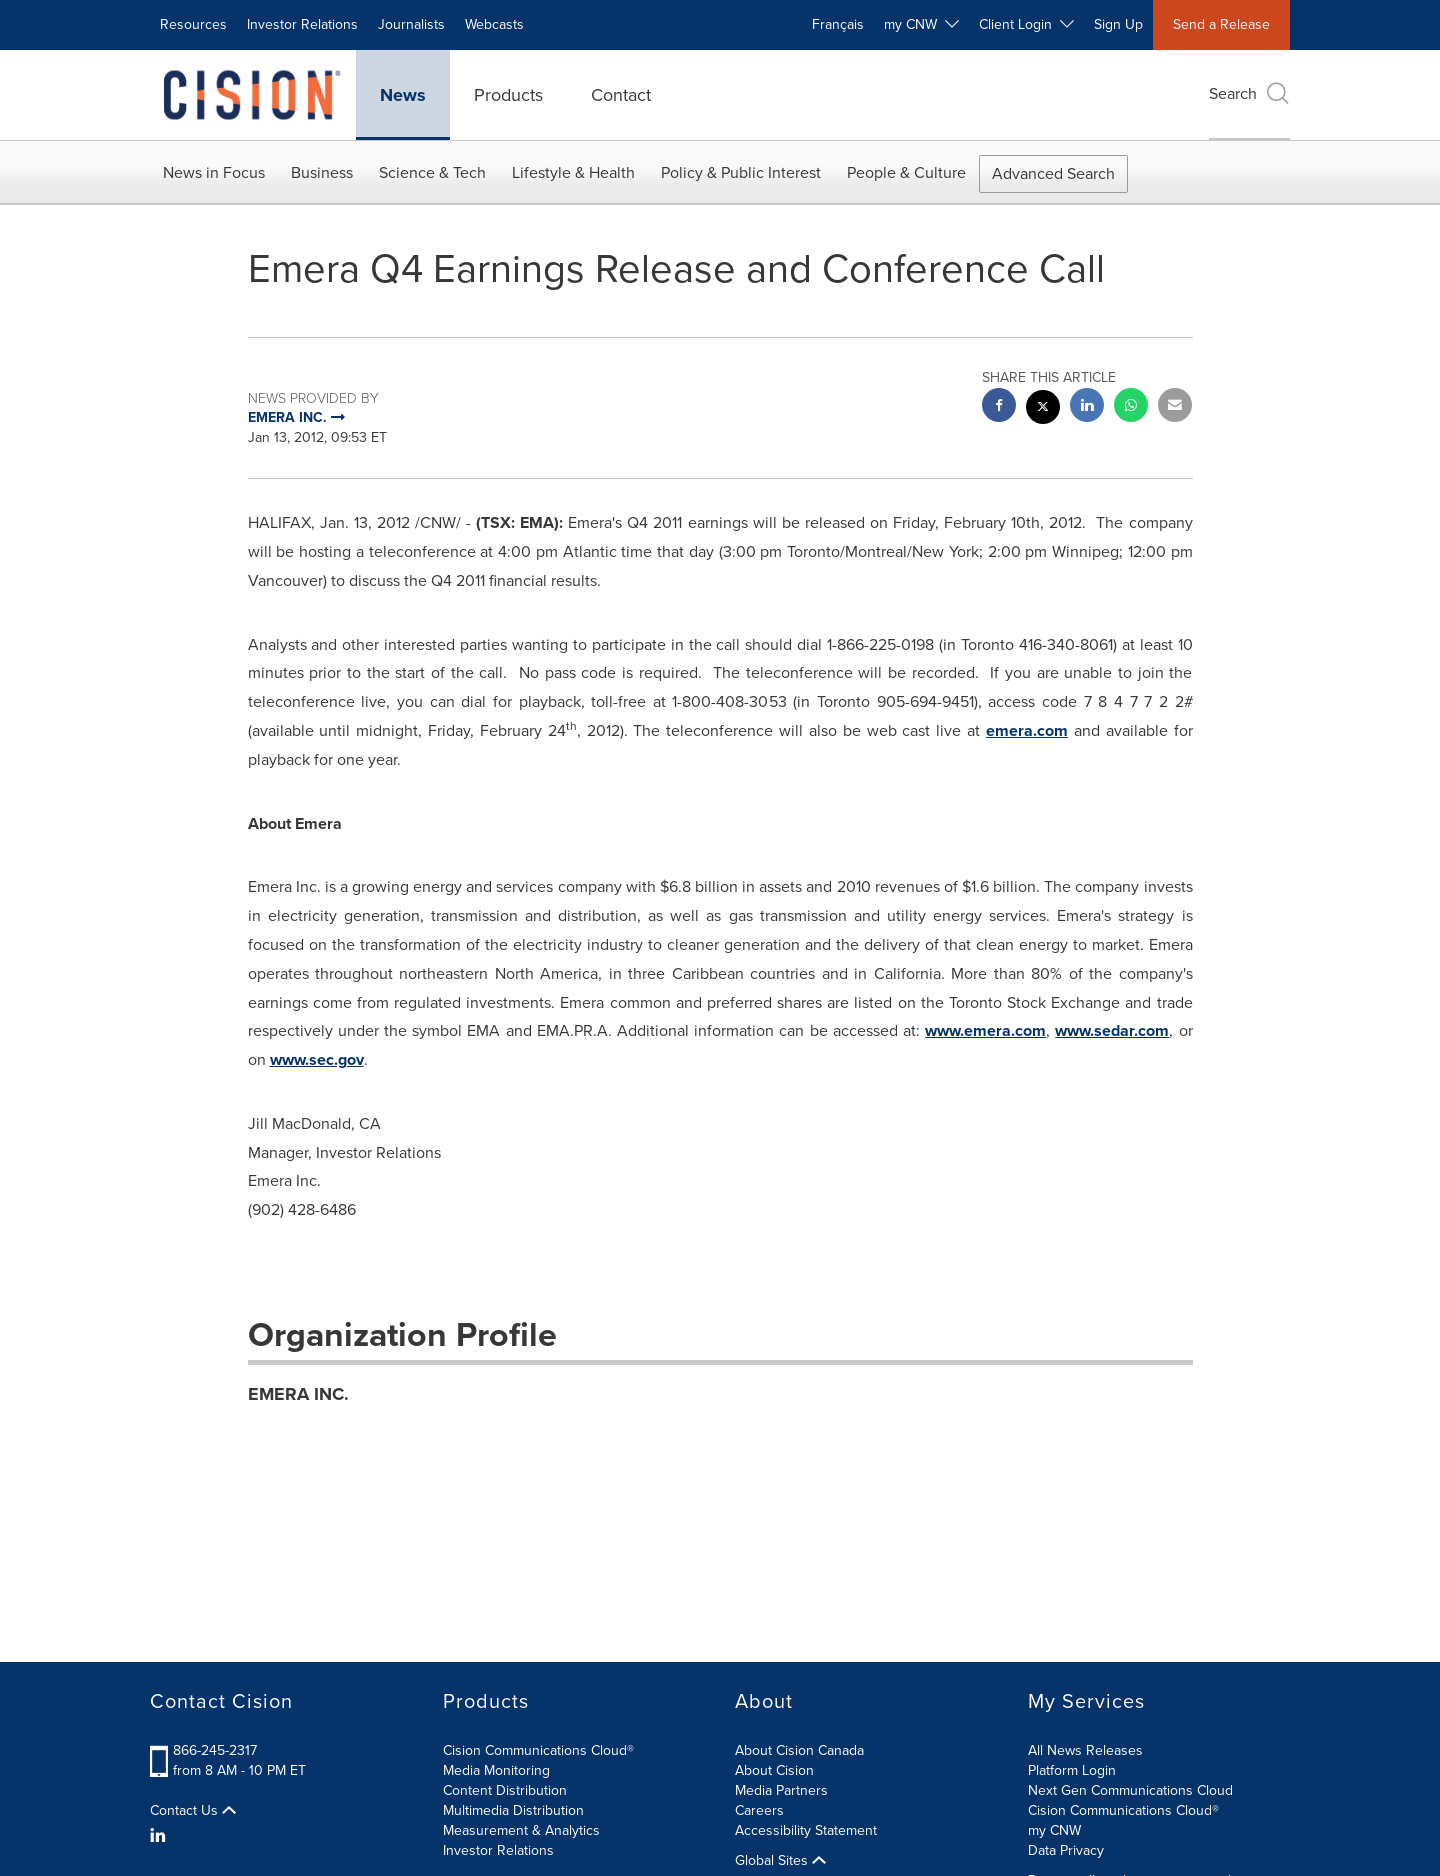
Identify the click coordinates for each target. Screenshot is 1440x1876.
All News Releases (1085, 1750)
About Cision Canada (799, 1750)
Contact (621, 95)
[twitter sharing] (1043, 409)
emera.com (1027, 730)
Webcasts (494, 24)
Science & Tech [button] (432, 172)
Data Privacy (1066, 1850)
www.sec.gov (317, 1059)
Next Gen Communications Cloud (1130, 1790)
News (403, 95)
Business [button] (322, 172)
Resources (193, 24)
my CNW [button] (921, 24)
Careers (759, 1810)
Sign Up (1118, 24)
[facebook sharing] (999, 407)
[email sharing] (1175, 407)
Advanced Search (1053, 173)
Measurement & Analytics (521, 1830)
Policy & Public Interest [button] (741, 172)
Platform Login (1072, 1770)
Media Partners (781, 1790)
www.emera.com (985, 1030)
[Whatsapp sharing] (1131, 407)
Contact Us (193, 1811)
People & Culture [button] (906, 172)
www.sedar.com (1112, 1030)
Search (1249, 93)
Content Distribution (505, 1790)
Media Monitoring (496, 1770)
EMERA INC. (298, 1394)
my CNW (1054, 1830)
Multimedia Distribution (513, 1810)
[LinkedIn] (160, 1836)
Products (508, 95)
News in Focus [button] (214, 172)
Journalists (411, 24)
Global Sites (780, 1861)
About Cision (774, 1770)
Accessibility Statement (806, 1830)
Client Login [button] (1026, 24)
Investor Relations (302, 24)
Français (838, 24)
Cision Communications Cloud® (538, 1750)
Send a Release (1221, 24)
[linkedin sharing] (1087, 407)
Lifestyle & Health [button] (573, 172)
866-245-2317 (215, 1750)
